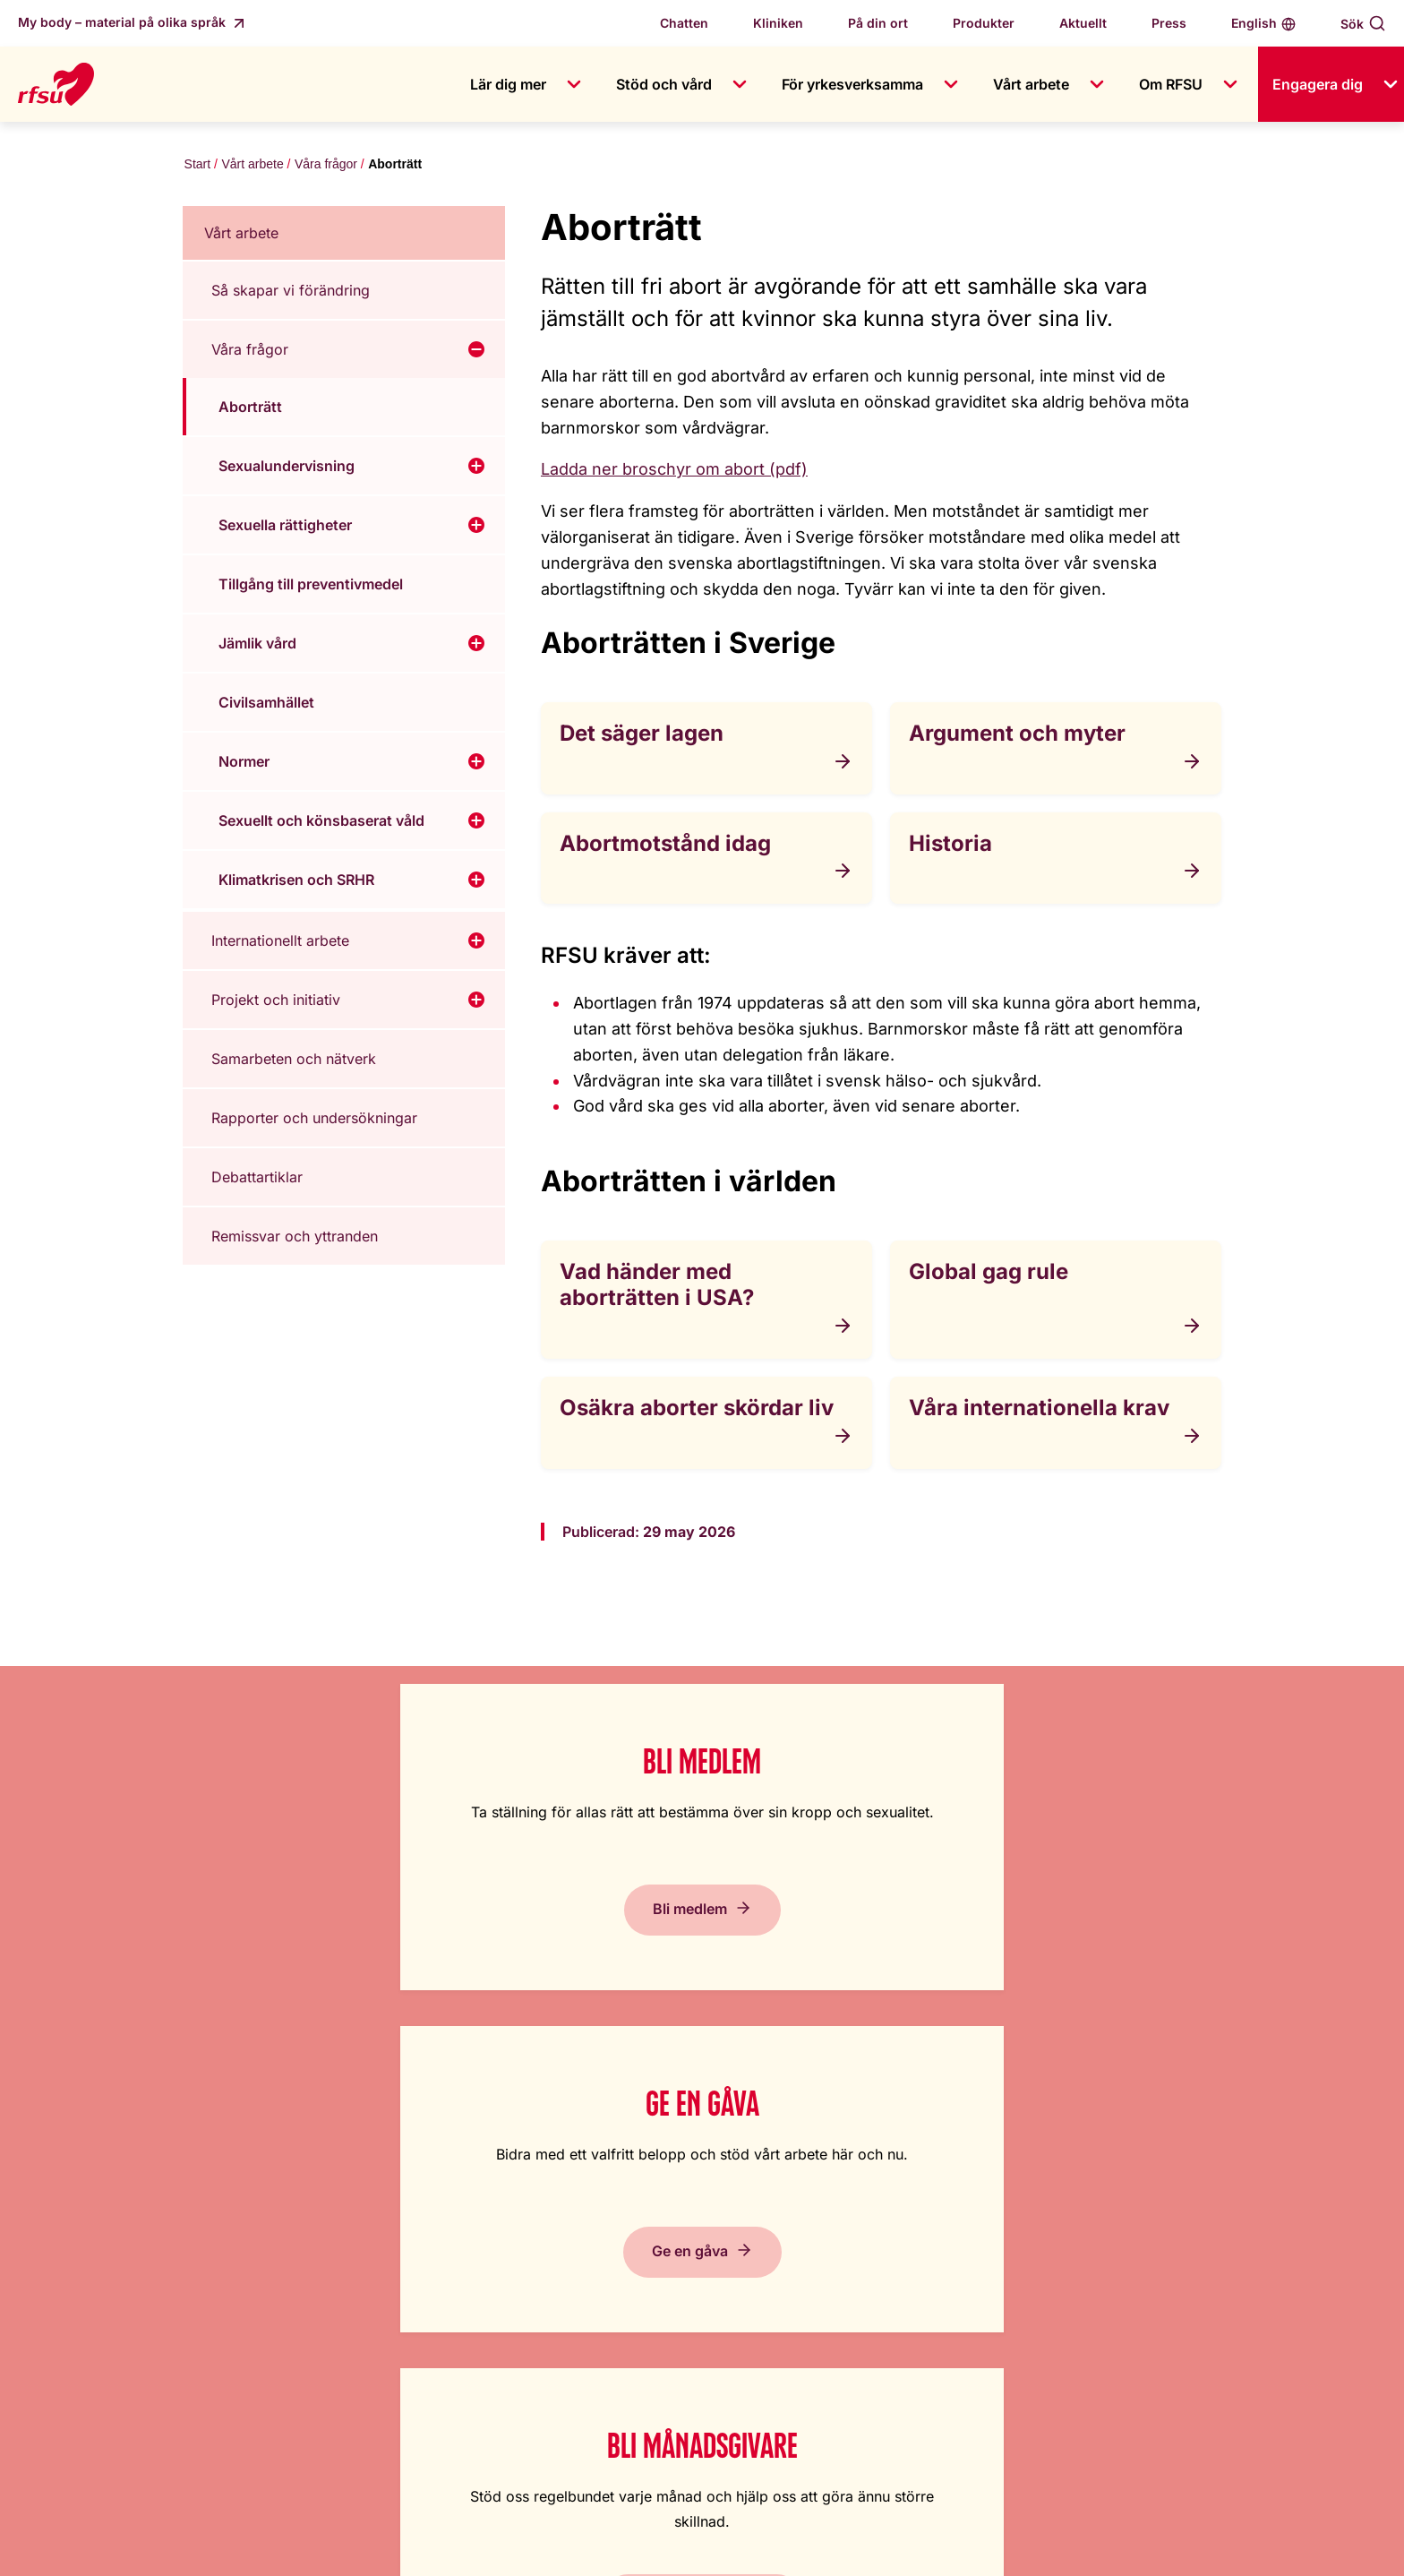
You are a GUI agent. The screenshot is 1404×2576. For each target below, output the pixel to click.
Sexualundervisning (286, 469)
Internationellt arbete (280, 944)
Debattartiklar (257, 1180)
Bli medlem (220, 1942)
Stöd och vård (664, 84)
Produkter (983, 22)
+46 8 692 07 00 (641, 2425)
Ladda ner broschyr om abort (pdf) (674, 472)
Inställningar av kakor (1167, 2549)
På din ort (878, 22)
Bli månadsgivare (846, 1942)
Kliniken (778, 22)
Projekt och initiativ (275, 1003)
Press (1168, 22)
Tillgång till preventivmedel (310, 588)
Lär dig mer (508, 84)
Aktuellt (1083, 22)
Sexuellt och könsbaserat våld (321, 824)
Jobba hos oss (589, 2210)
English (1254, 22)
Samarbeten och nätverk (293, 1062)
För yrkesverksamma (852, 84)
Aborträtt (250, 410)
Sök (1352, 23)
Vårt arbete (1031, 84)
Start (196, 166)
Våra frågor (324, 166)
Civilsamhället (266, 706)
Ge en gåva (533, 1942)
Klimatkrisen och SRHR (296, 883)
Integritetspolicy (892, 2317)
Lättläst (863, 2174)
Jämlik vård (257, 647)
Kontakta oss (583, 2245)
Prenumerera (1159, 1942)
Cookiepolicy (884, 2281)
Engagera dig (1317, 84)
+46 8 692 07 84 (641, 2477)
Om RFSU (1171, 84)
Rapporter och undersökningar (314, 1121)
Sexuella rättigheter (285, 528)
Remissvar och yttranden (294, 1240)
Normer (244, 765)
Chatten (684, 22)
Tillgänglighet (884, 2245)
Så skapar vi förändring (290, 294)
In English (871, 2210)
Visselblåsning (588, 2317)
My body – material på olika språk (123, 22)
